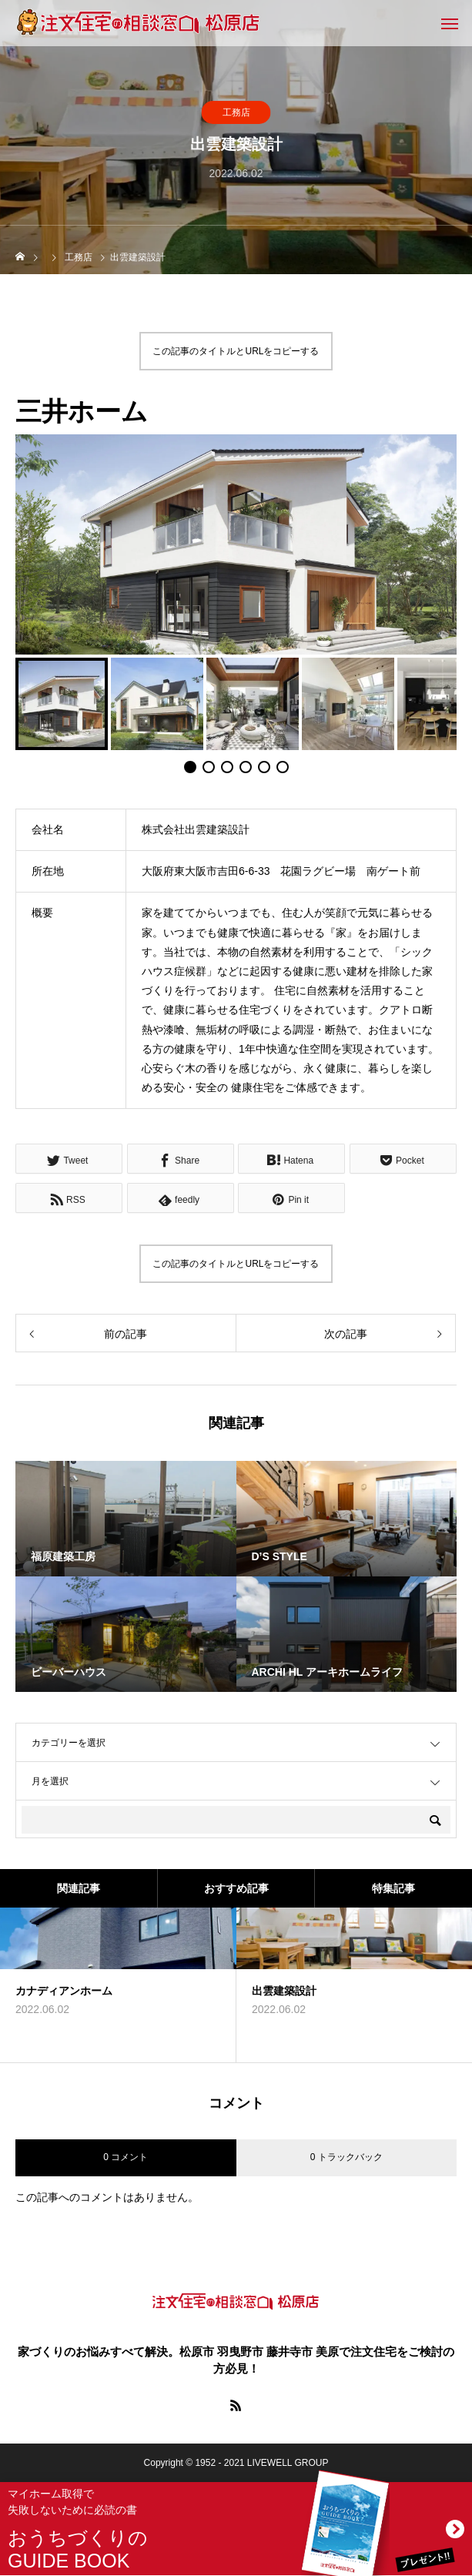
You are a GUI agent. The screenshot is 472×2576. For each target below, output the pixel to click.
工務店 (236, 112)
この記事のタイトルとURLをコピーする (235, 351)
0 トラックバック (346, 2157)
